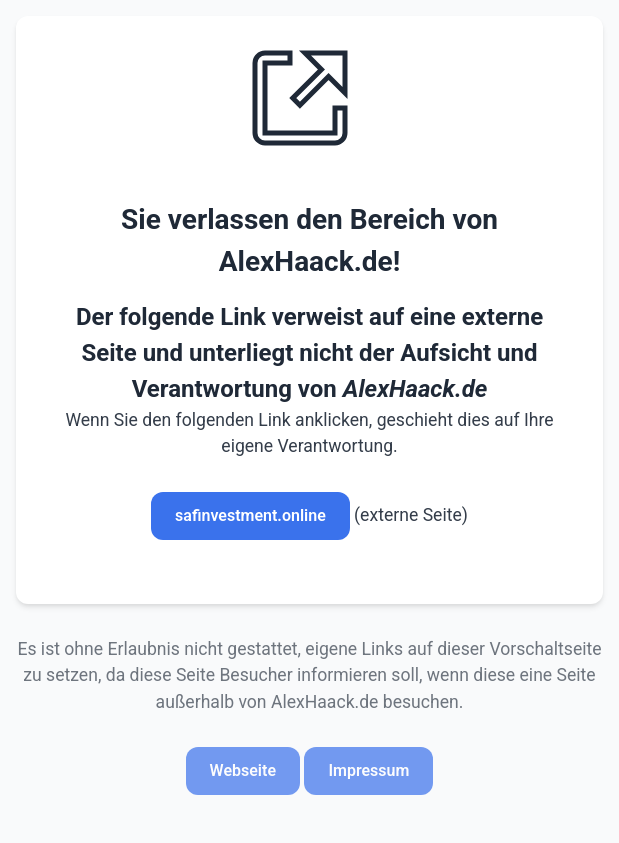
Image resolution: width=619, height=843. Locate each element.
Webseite (243, 770)
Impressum (368, 770)
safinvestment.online (250, 515)
